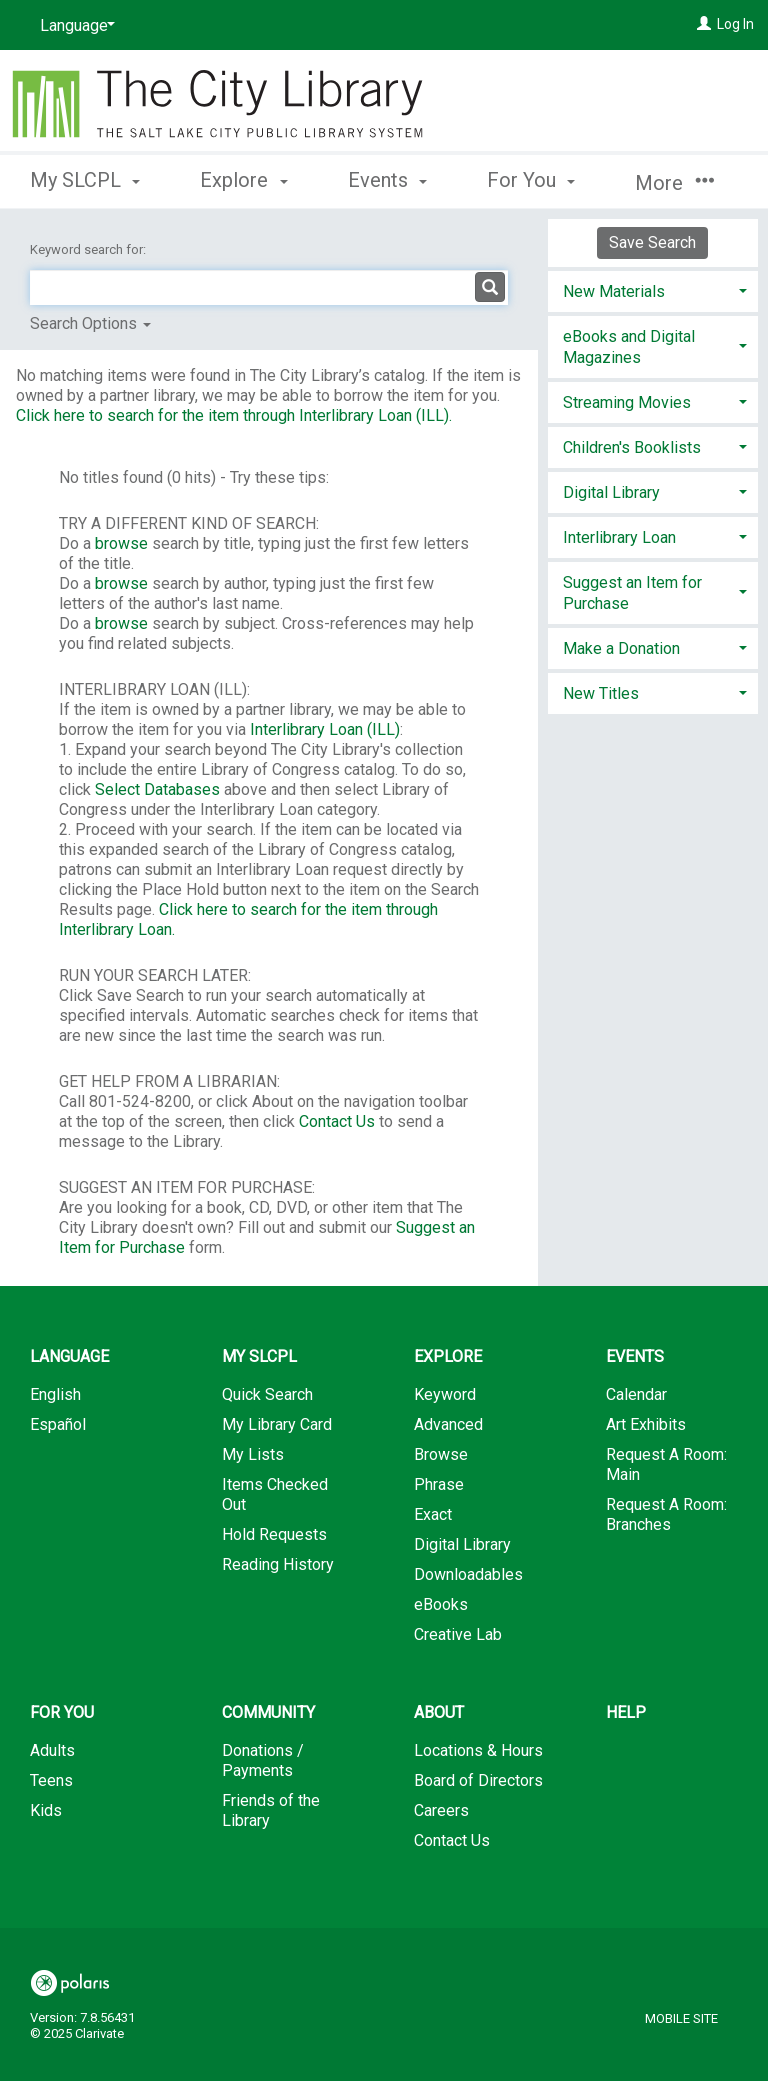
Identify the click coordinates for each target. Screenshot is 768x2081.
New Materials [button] (614, 291)
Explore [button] (243, 180)
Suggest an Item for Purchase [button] (632, 593)
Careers (441, 1810)
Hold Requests (274, 1534)
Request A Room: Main (666, 1464)
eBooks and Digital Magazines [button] (629, 347)
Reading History (278, 1564)
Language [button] (69, 1356)
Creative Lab (458, 1634)
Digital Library (462, 1544)
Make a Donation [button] (621, 648)
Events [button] (387, 180)
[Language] (74, 26)
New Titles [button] (601, 693)
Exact (433, 1514)
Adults (52, 1750)
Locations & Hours (478, 1750)
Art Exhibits (646, 1424)
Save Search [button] (652, 242)
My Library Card (277, 1424)
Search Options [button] (90, 323)
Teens (51, 1780)
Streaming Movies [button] (627, 402)
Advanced (448, 1424)
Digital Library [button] (611, 492)
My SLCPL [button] (85, 180)
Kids (46, 1810)
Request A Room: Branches (666, 1514)
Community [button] (268, 1712)
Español (58, 1424)
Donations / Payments (263, 1760)
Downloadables (468, 1574)
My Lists (253, 1454)
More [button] (674, 183)
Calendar (636, 1394)
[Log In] (704, 24)
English (55, 1394)
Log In (735, 24)
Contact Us (337, 1121)
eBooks (441, 1604)
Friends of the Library (271, 1810)
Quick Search (267, 1394)
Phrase (439, 1484)
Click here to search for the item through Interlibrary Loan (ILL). (234, 415)
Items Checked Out (275, 1494)
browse (121, 543)
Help (626, 1712)
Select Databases (157, 789)
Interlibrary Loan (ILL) (325, 729)
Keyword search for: (89, 249)
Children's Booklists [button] (632, 447)
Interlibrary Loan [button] (619, 537)
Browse (441, 1454)
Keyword (445, 1394)
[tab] (653, 289)
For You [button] (531, 180)
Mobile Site (681, 2018)
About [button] (439, 1712)
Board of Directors (478, 1780)
